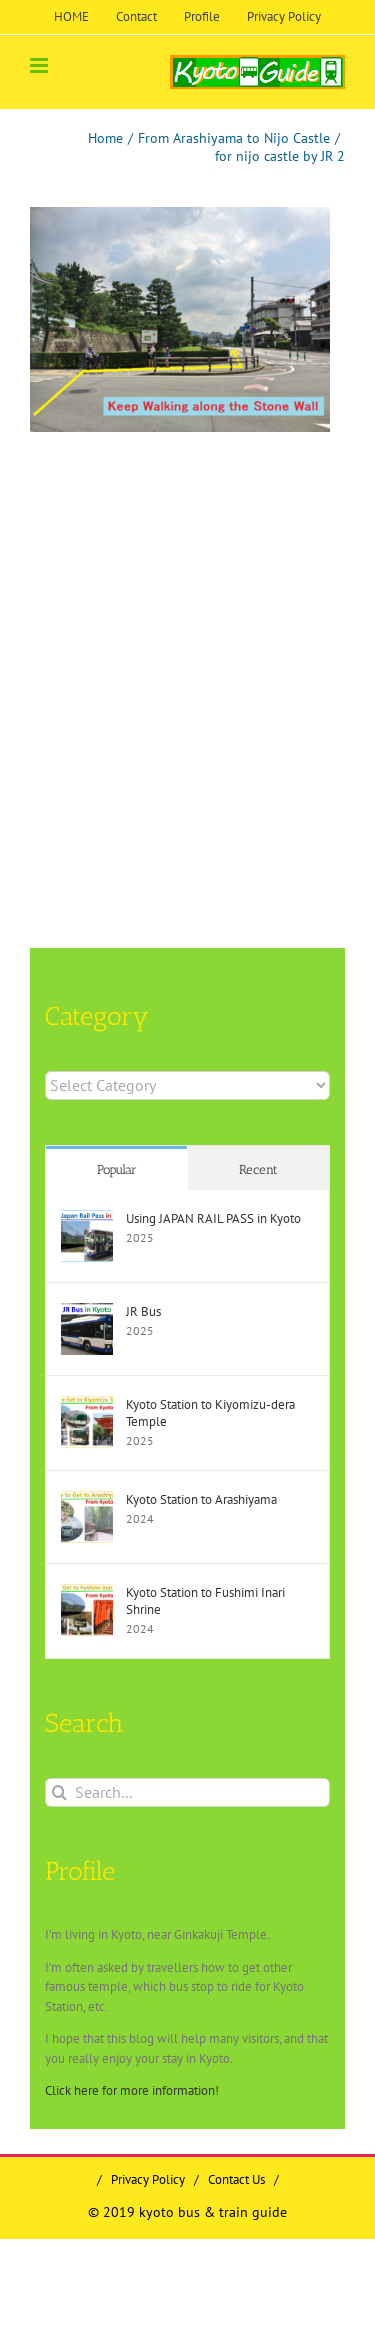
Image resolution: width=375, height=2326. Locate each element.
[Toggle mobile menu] (40, 65)
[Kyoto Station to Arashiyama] (87, 1500)
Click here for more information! (132, 2090)
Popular (117, 1169)
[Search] (59, 1792)
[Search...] (187, 1792)
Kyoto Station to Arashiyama (201, 1499)
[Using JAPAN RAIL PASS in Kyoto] (87, 1219)
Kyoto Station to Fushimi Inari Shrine (205, 1601)
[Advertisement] (187, 639)
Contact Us (236, 2179)
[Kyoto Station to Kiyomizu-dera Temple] (87, 1405)
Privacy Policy (148, 2179)
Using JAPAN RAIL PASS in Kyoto (213, 1218)
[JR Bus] (87, 1312)
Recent (258, 1169)
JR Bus (143, 1311)
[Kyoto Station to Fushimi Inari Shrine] (87, 1593)
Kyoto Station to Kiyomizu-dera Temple (210, 1413)
